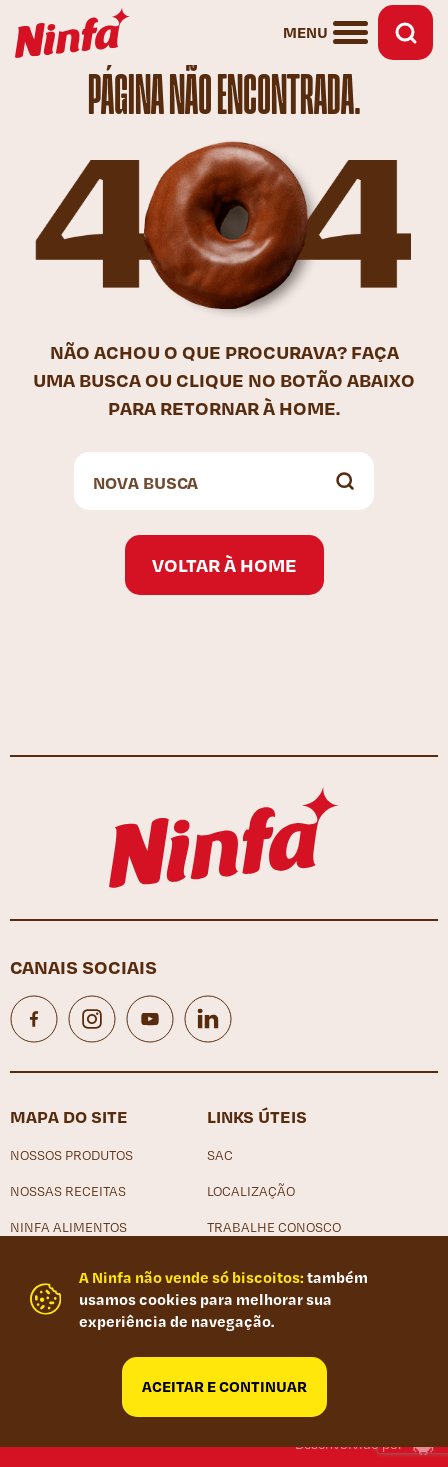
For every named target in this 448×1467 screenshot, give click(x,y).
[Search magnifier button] (345, 481)
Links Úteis (257, 1116)
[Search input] (204, 481)
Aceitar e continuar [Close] (224, 1386)
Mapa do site (69, 1116)
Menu (305, 32)
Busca (405, 32)
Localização (251, 1191)
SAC (220, 1155)
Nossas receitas (68, 1191)
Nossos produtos (71, 1155)
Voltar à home (224, 564)
